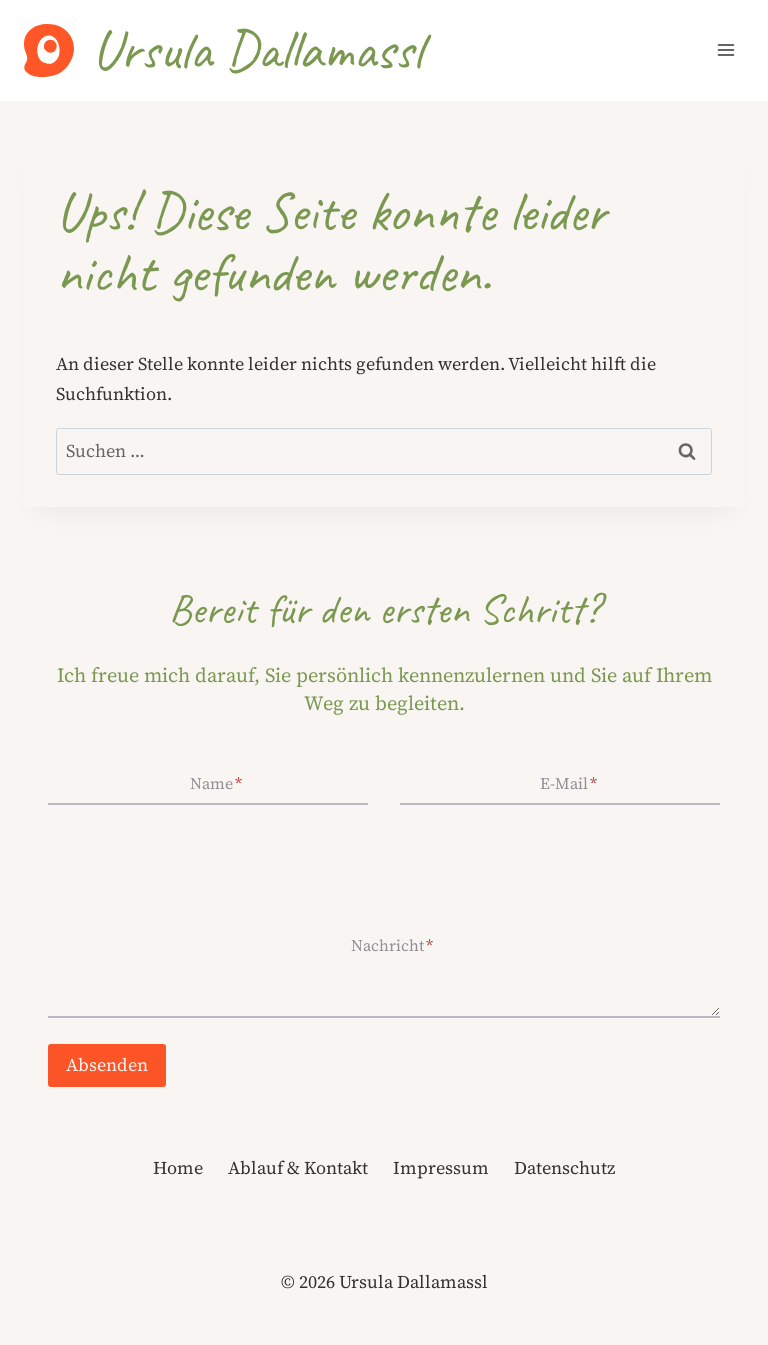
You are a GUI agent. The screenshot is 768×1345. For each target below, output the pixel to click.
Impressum (441, 1167)
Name (216, 783)
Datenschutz (564, 1167)
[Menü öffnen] (725, 50)
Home (178, 1167)
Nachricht (392, 945)
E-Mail (568, 783)
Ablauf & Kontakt (298, 1167)
